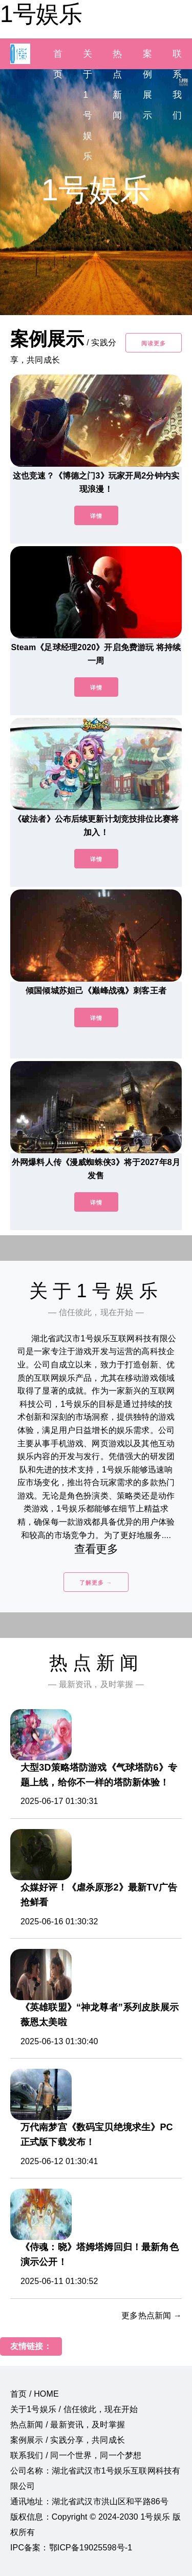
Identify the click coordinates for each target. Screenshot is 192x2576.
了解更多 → (95, 1583)
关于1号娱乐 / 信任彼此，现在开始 (74, 2409)
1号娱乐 (41, 14)
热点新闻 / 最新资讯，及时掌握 (67, 2424)
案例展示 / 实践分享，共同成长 (67, 2440)
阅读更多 (153, 343)
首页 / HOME (34, 2394)
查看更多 (96, 1549)
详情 (96, 516)
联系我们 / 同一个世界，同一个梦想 (75, 2455)
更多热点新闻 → (151, 2315)
